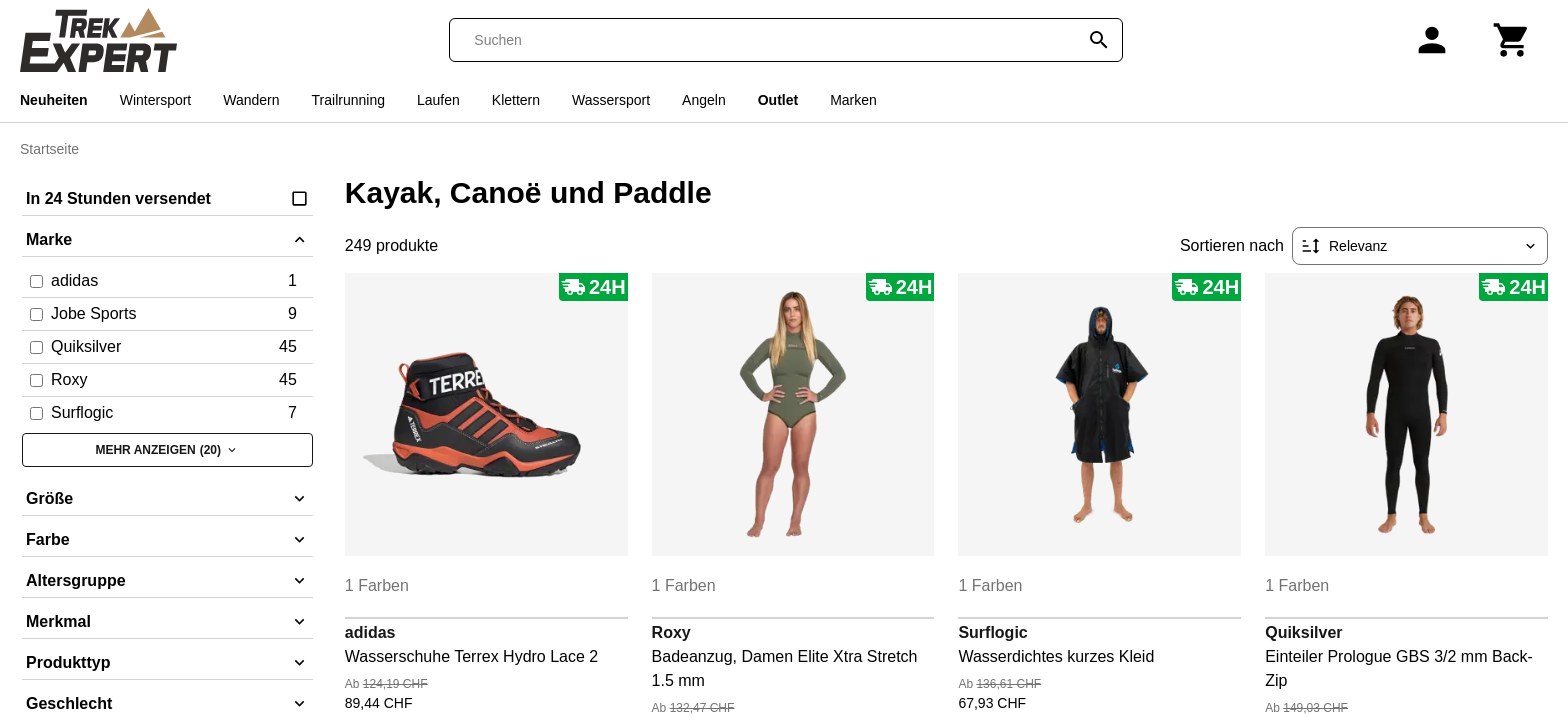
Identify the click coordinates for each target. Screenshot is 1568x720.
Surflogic (992, 632)
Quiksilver (1303, 632)
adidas (370, 632)
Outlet (778, 100)
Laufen (438, 100)
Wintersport (156, 100)
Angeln (704, 100)
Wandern (251, 100)
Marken (853, 100)
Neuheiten (54, 100)
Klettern (516, 100)
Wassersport (611, 100)
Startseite (49, 149)
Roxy (671, 632)
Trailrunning (348, 100)
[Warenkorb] (1512, 40)
